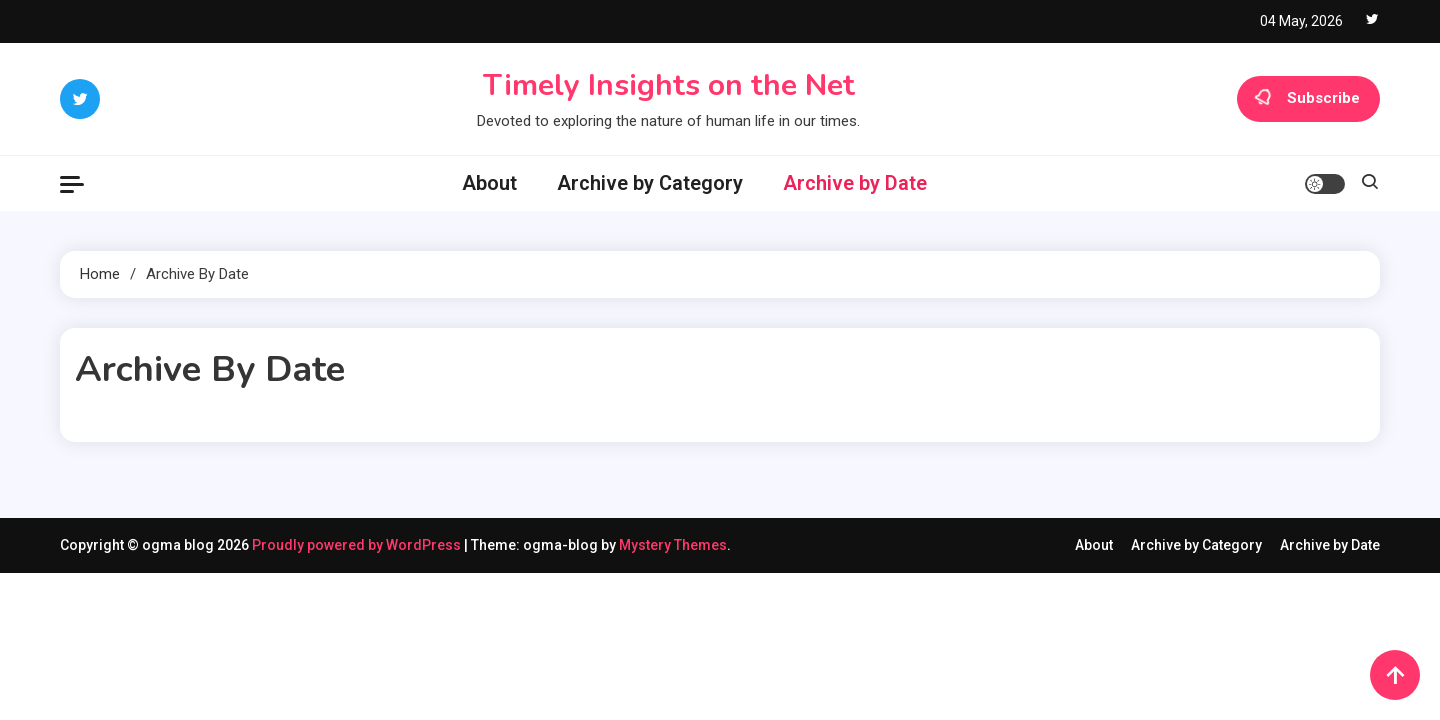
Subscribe (1308, 99)
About (489, 183)
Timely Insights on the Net (669, 85)
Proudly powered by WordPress (358, 545)
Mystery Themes (673, 545)
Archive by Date (855, 183)
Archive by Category (650, 183)
